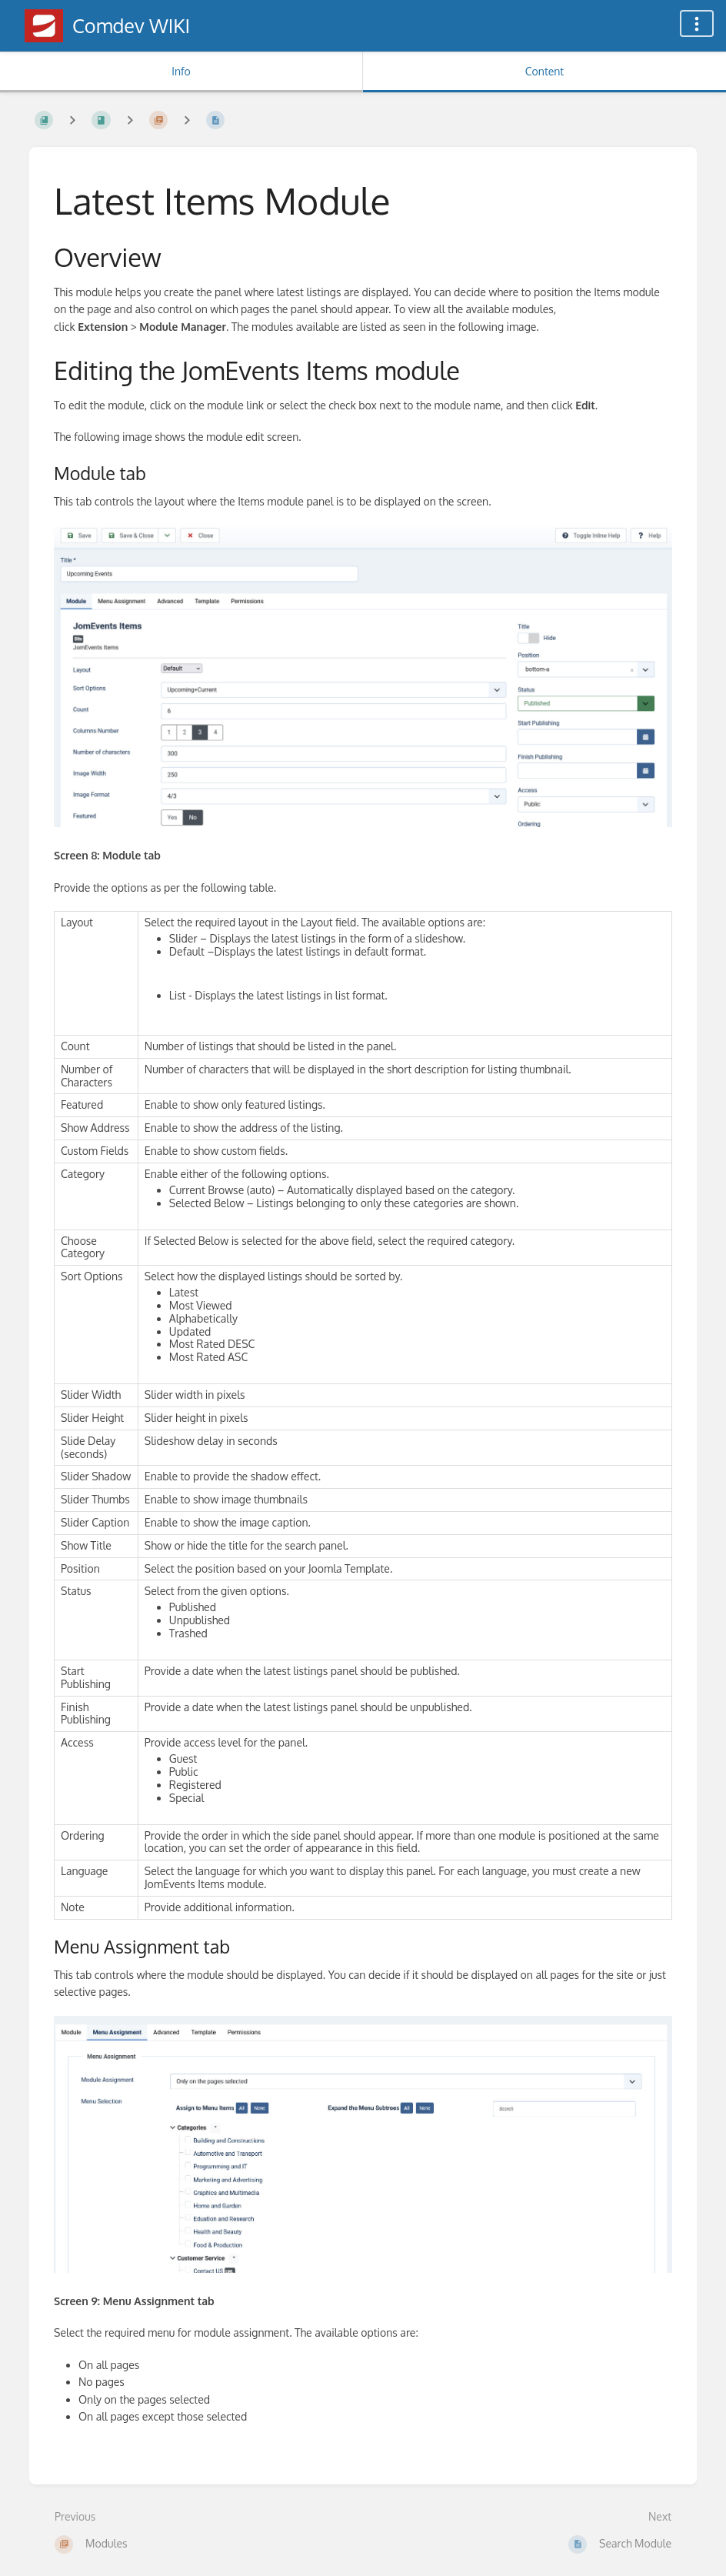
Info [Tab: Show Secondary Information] (181, 71)
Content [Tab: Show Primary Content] (544, 71)
